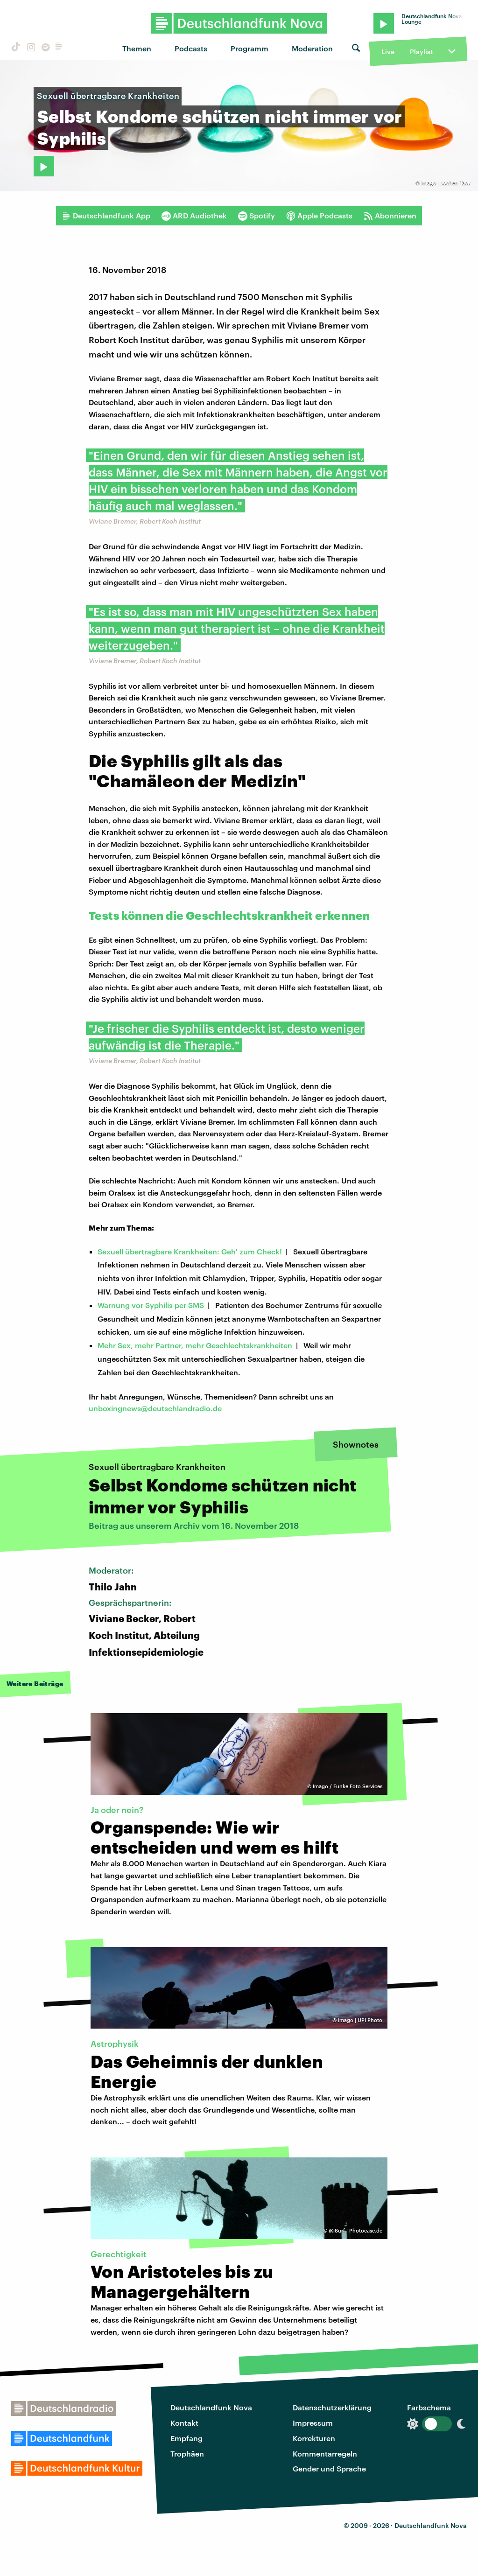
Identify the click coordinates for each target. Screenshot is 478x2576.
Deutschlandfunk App (106, 215)
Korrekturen (314, 2438)
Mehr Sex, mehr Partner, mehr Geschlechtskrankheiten (195, 1345)
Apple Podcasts (319, 215)
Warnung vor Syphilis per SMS (151, 1305)
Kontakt (184, 2422)
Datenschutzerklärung (332, 2407)
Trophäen (187, 2453)
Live (387, 52)
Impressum (313, 2422)
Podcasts (191, 48)
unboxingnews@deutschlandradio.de (155, 1408)
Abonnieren (390, 215)
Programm (249, 48)
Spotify (256, 215)
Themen (136, 48)
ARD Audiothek (194, 215)
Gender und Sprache (329, 2468)
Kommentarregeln (325, 2453)
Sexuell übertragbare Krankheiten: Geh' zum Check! (190, 1251)
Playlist (421, 52)
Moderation (312, 48)
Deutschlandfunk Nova (211, 2407)
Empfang (186, 2438)
